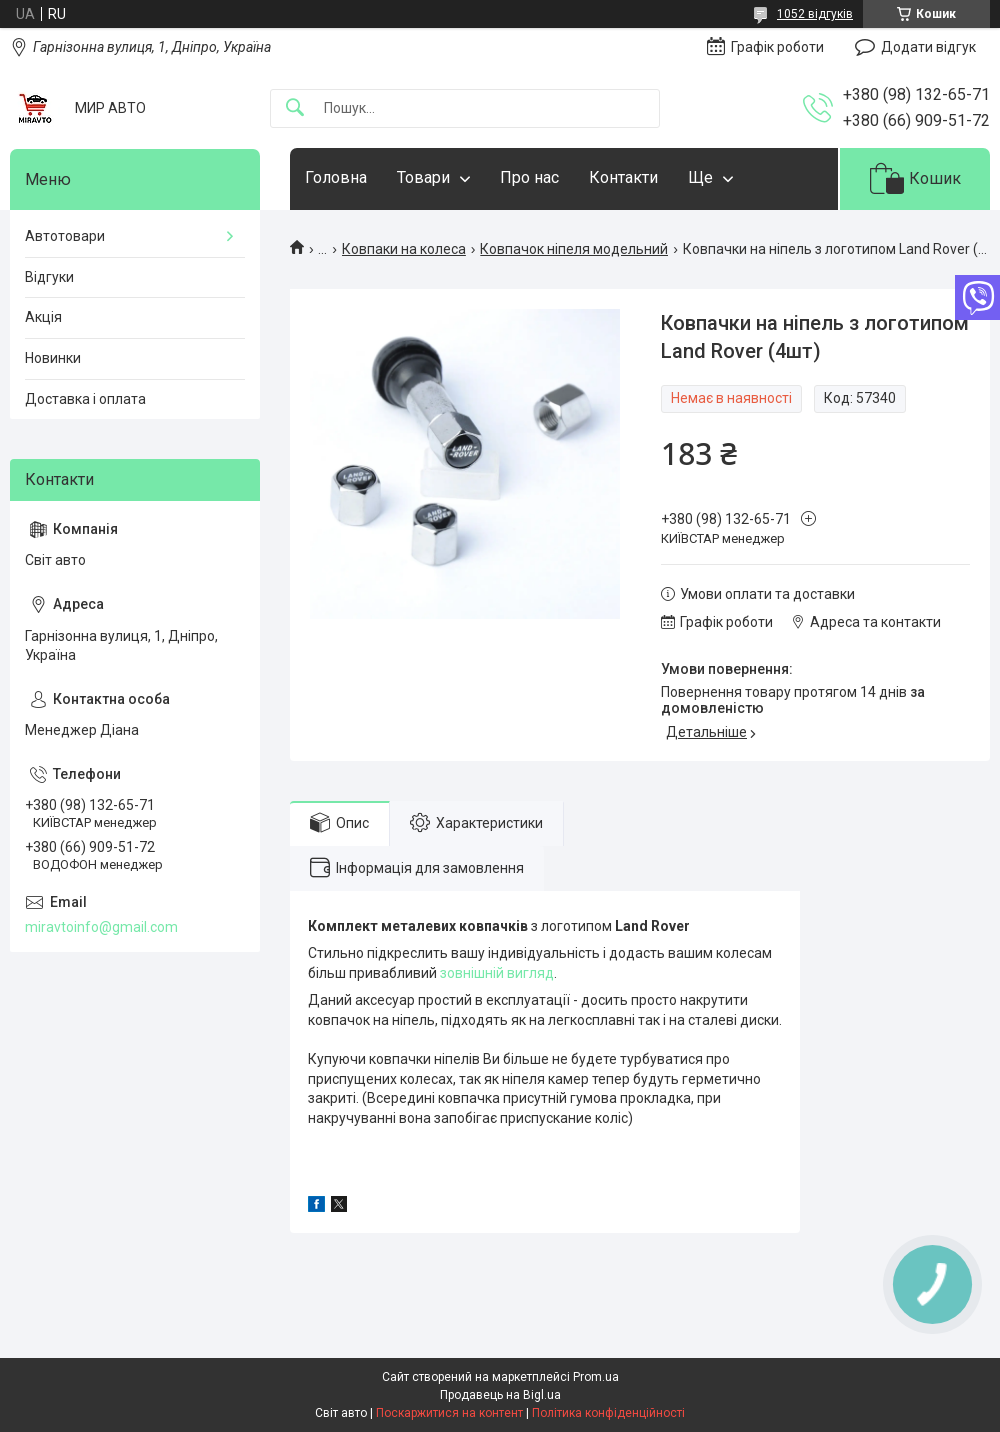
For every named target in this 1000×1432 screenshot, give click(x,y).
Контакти (623, 177)
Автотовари (65, 236)
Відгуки (49, 277)
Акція (43, 317)
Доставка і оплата (85, 399)
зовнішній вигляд (497, 973)
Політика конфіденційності (608, 1413)
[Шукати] (295, 108)
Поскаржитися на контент (449, 1413)
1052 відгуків (815, 14)
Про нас (529, 177)
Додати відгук (928, 47)
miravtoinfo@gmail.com (101, 927)
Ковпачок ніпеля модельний (574, 249)
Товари (423, 177)
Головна (336, 177)
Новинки (53, 358)
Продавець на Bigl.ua (500, 1395)
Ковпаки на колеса (404, 249)
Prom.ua (596, 1377)
